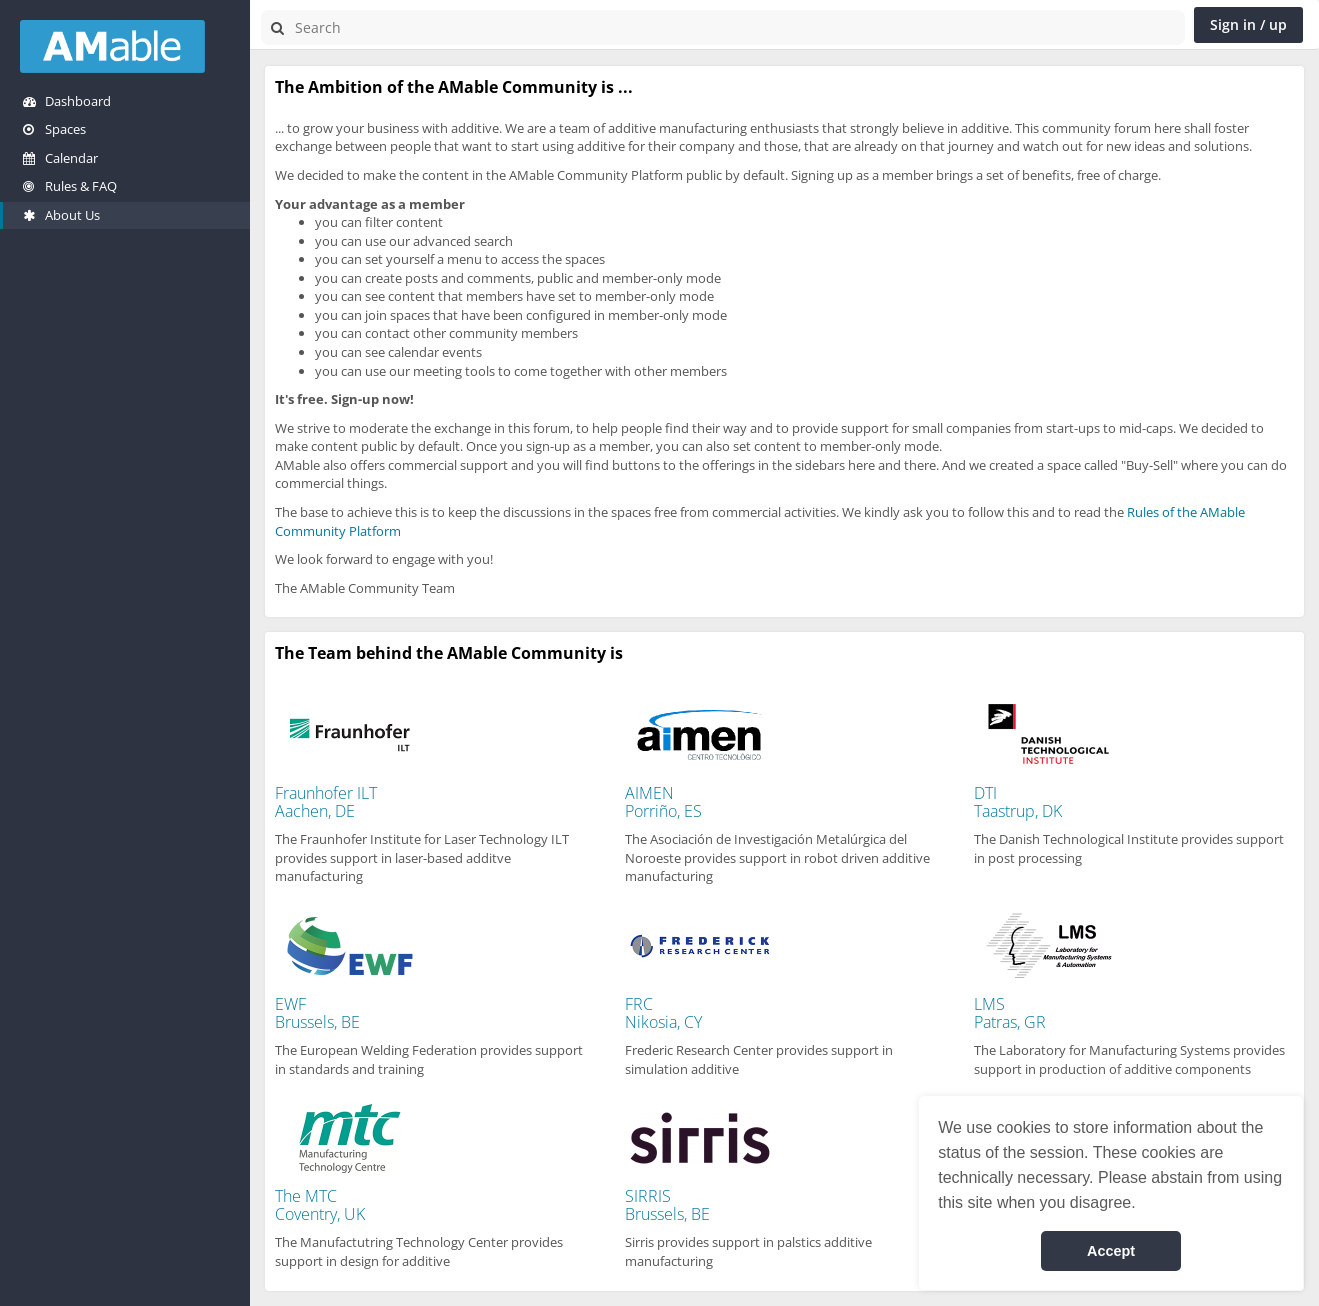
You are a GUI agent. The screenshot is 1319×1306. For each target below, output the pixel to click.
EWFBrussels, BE (317, 1013)
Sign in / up (1248, 24)
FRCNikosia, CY (663, 1013)
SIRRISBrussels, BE (667, 1205)
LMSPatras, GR (1010, 1013)
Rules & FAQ (70, 186)
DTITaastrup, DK (1018, 802)
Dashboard (67, 101)
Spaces (54, 129)
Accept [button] (1111, 1251)
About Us (61, 215)
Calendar (60, 158)
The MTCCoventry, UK (320, 1205)
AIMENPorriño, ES (663, 802)
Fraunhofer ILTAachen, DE (326, 802)
